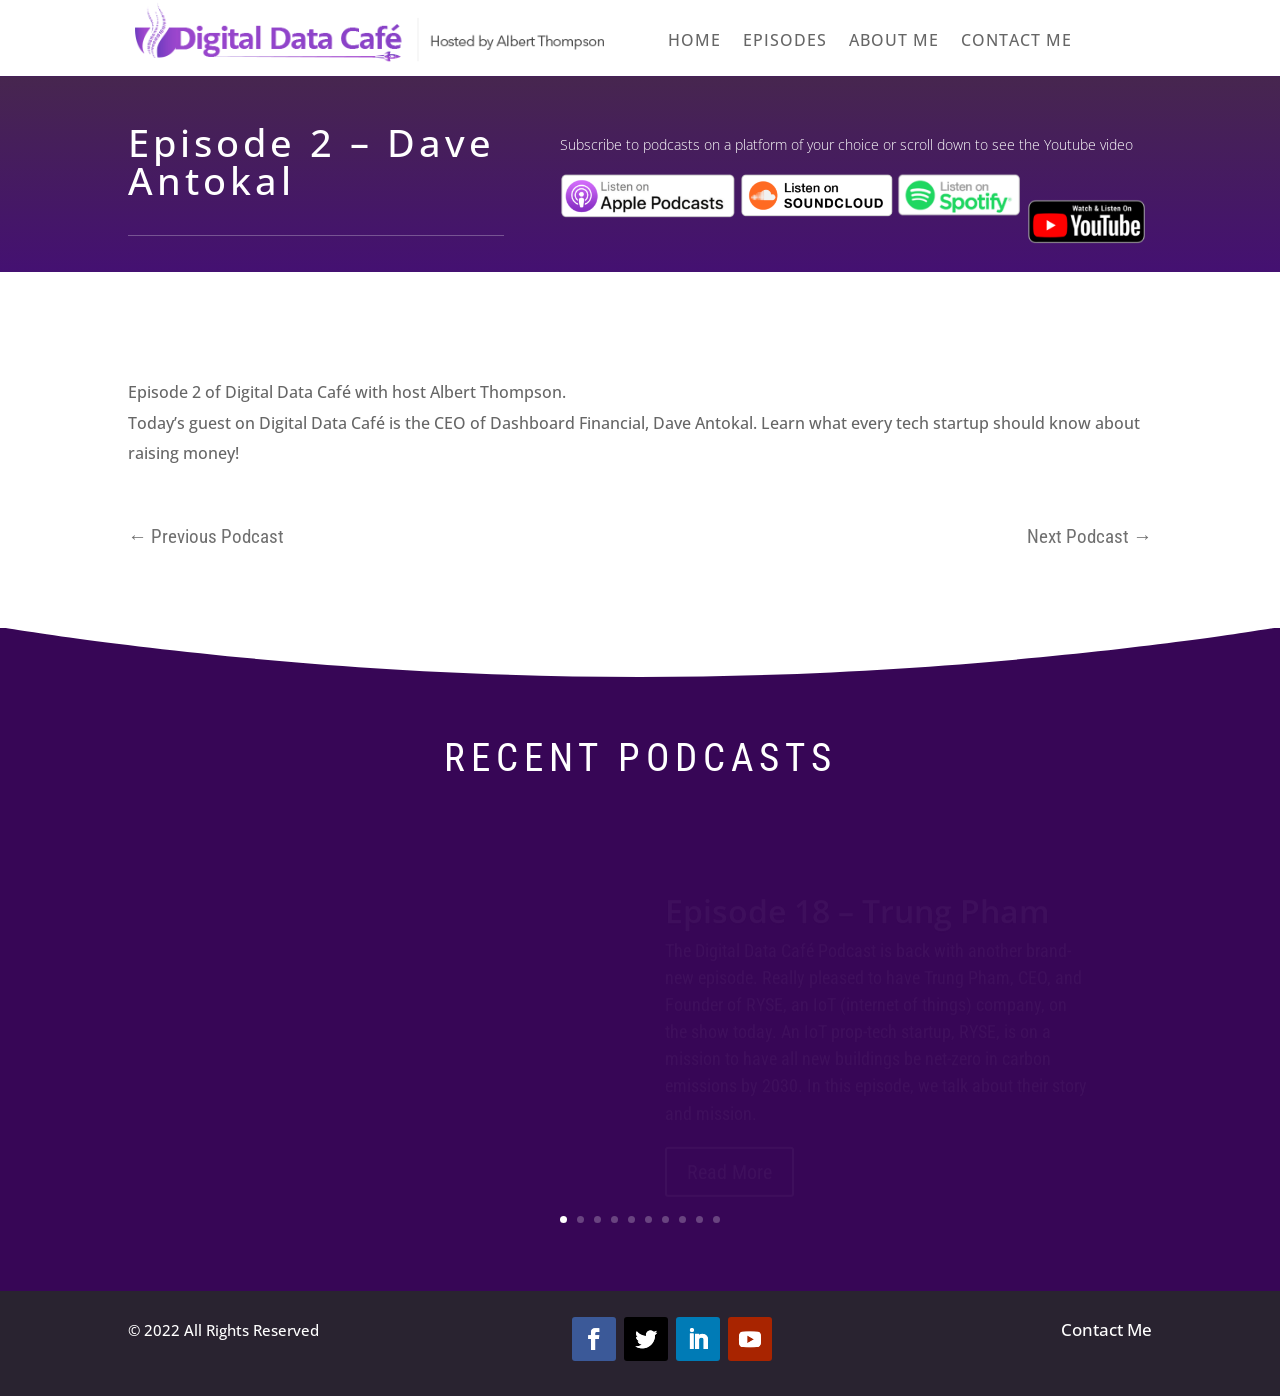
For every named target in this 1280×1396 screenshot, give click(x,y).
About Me (894, 42)
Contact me (1016, 42)
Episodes (785, 42)
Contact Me (1106, 1329)
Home (694, 42)
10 (716, 1219)
